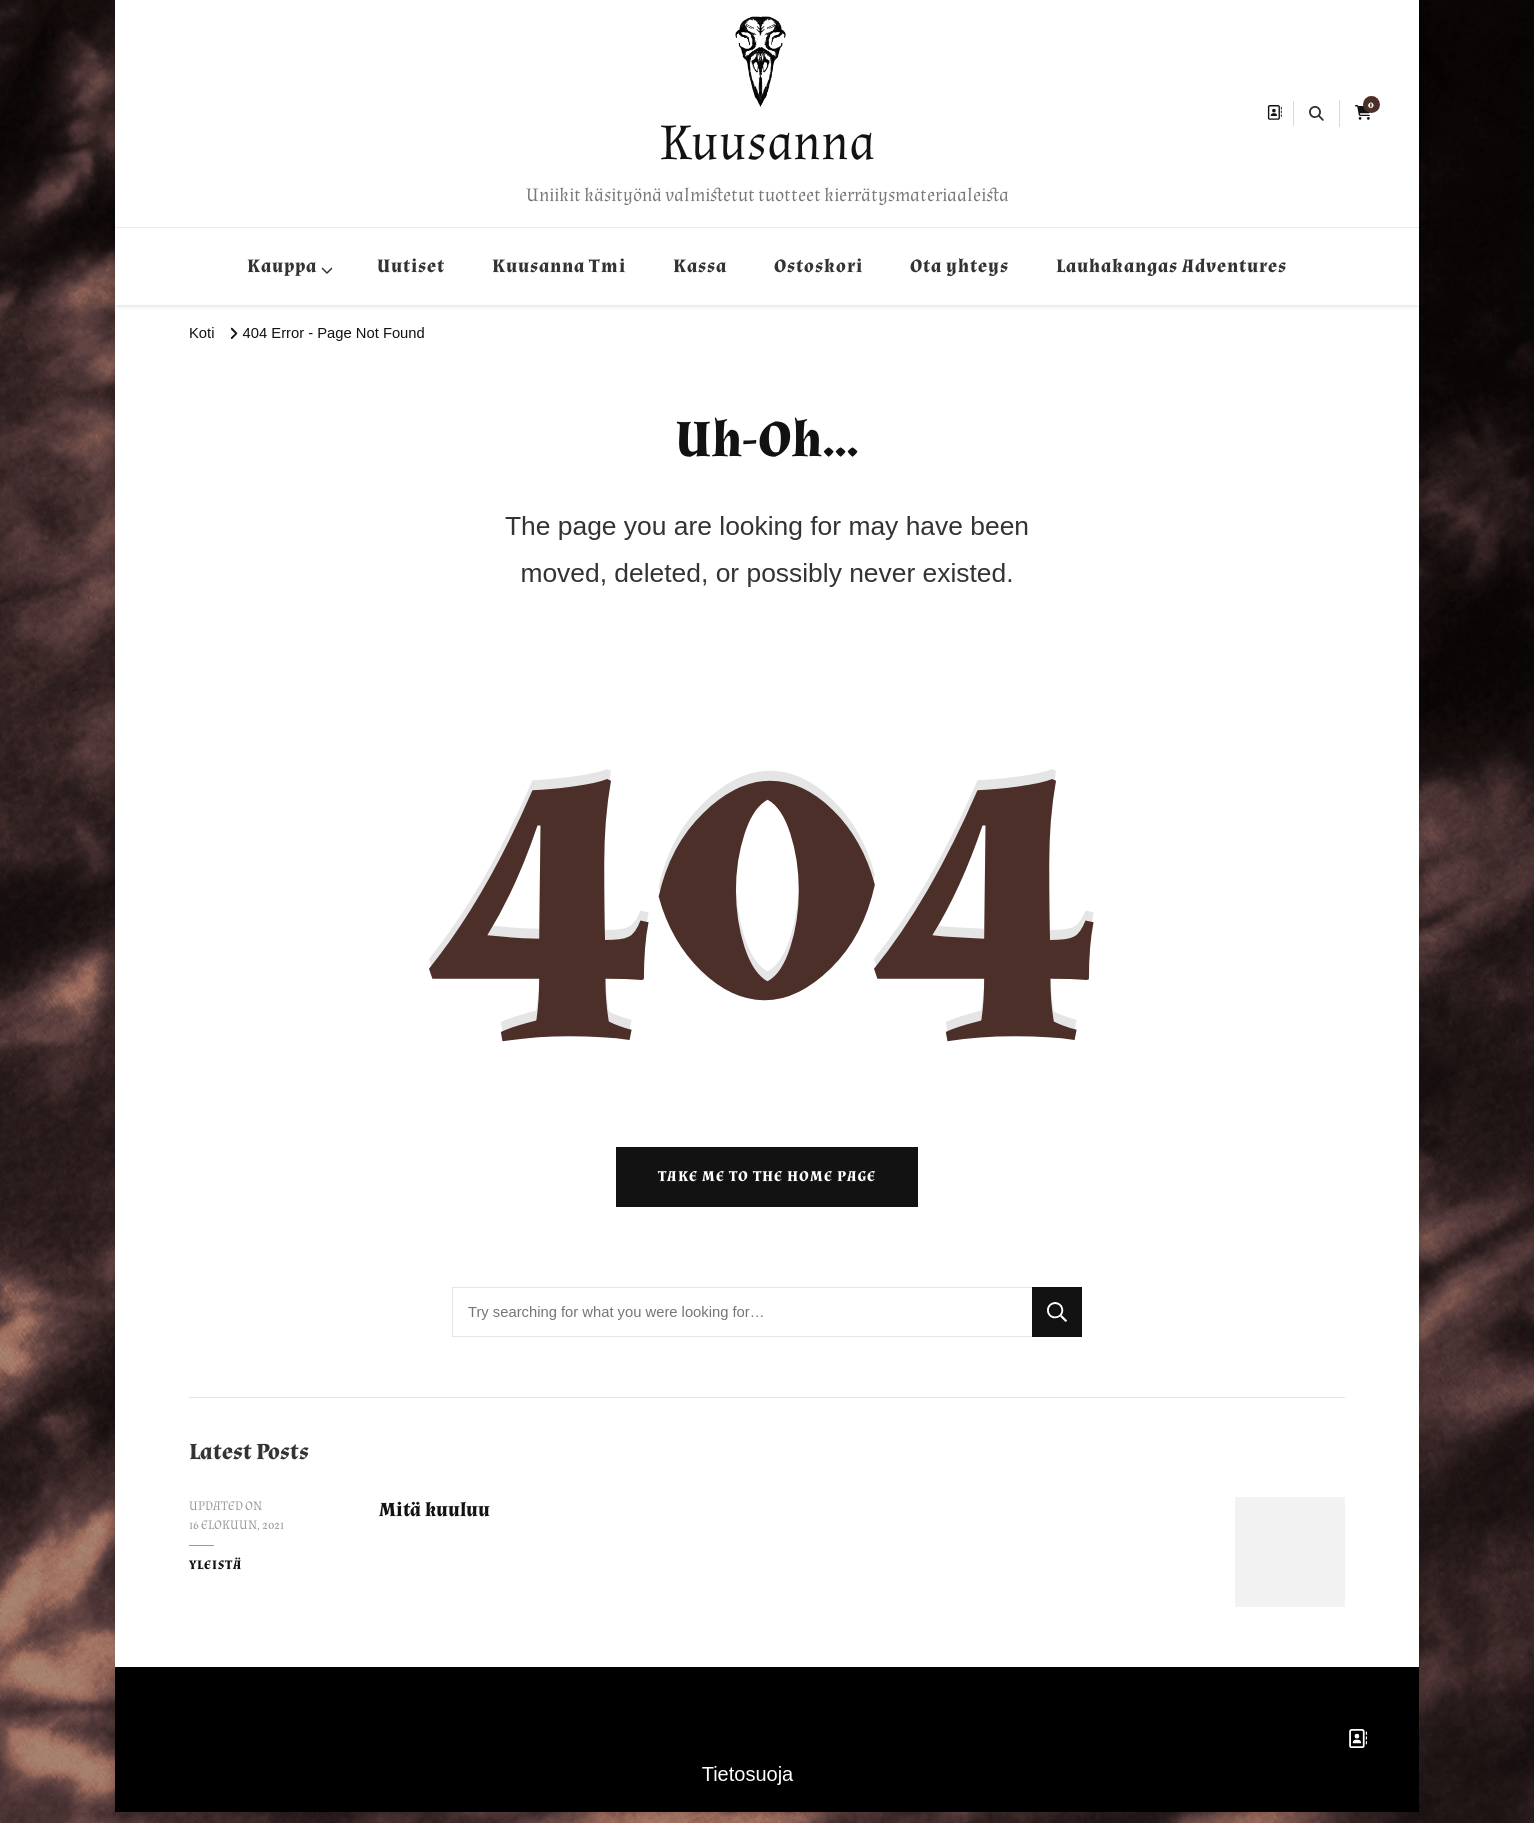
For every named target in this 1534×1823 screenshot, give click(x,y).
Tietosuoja (748, 1785)
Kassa (700, 266)
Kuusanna (767, 142)
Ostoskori (818, 266)
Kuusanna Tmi (559, 266)
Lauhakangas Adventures (1171, 266)
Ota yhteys (959, 266)
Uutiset (411, 266)
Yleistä (215, 1576)
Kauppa (282, 266)
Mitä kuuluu (438, 1520)
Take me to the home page (767, 1187)
